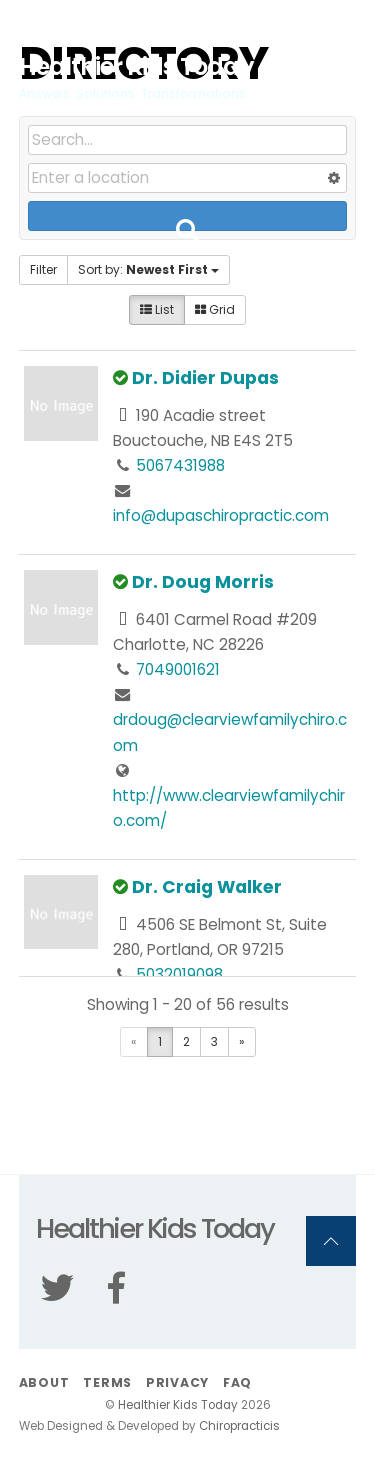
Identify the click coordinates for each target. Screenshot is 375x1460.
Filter (43, 269)
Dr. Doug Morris (203, 582)
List (157, 309)
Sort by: (148, 269)
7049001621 (178, 669)
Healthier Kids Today (178, 1405)
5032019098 (179, 974)
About (44, 1382)
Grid (215, 309)
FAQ (237, 1382)
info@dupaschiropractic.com (221, 515)
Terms (107, 1382)
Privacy (177, 1382)
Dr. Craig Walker (207, 887)
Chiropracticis (239, 1426)
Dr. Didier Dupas (205, 378)
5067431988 (180, 465)
